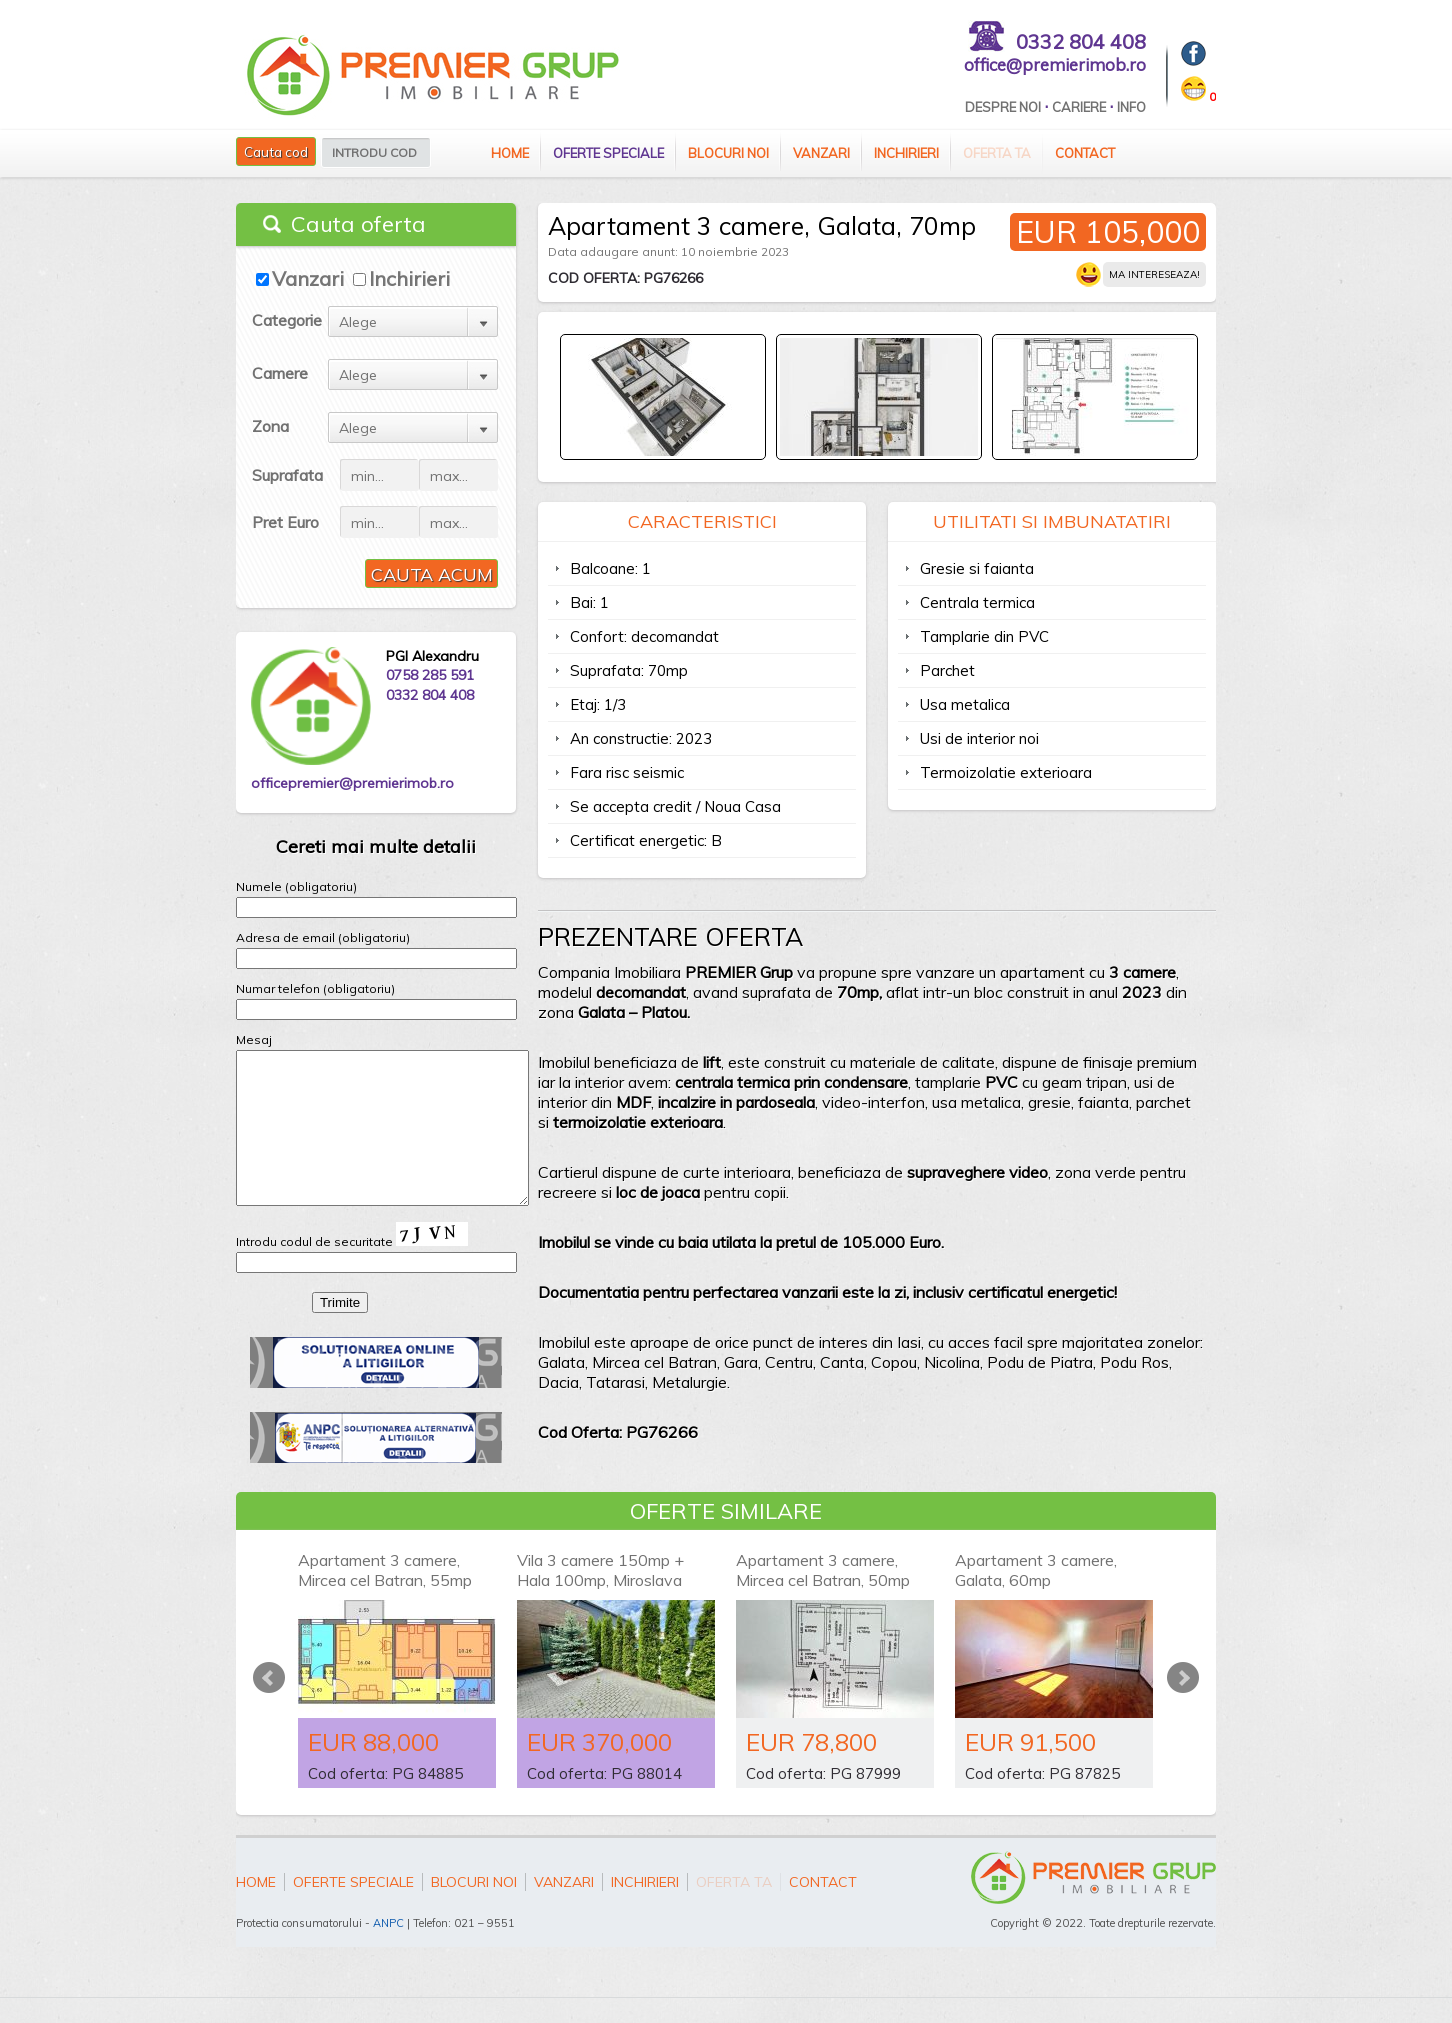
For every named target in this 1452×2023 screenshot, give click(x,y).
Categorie (287, 320)
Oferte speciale (608, 153)
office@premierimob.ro (1055, 64)
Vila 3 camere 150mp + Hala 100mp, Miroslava (600, 1595)
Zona (270, 426)
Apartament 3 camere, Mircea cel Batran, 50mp (823, 1595)
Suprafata (287, 475)
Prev (269, 1702)
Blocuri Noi (728, 153)
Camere (280, 373)
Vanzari (821, 153)
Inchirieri (906, 153)
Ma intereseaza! (1154, 274)
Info (1131, 107)
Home (510, 153)
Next (1183, 1702)
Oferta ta (997, 153)
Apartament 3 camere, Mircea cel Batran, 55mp (385, 1595)
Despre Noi (1003, 107)
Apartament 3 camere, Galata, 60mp (1036, 1595)
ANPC (388, 1948)
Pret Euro (285, 522)
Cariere (1079, 107)
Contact (1085, 153)
